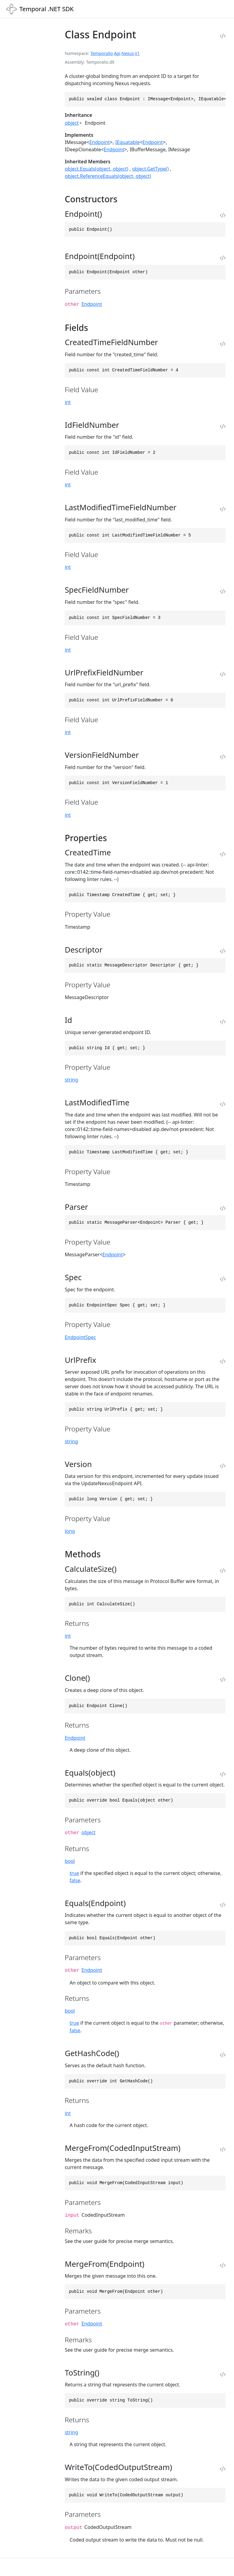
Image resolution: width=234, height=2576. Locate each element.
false (75, 1880)
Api (117, 53)
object (72, 123)
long (70, 1531)
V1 (137, 53)
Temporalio (101, 53)
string (71, 1079)
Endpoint (99, 142)
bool (70, 1861)
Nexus (128, 53)
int (68, 402)
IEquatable (127, 142)
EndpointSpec (80, 1337)
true (74, 1873)
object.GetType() (150, 168)
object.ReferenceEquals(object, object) (108, 176)
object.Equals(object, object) (96, 168)
